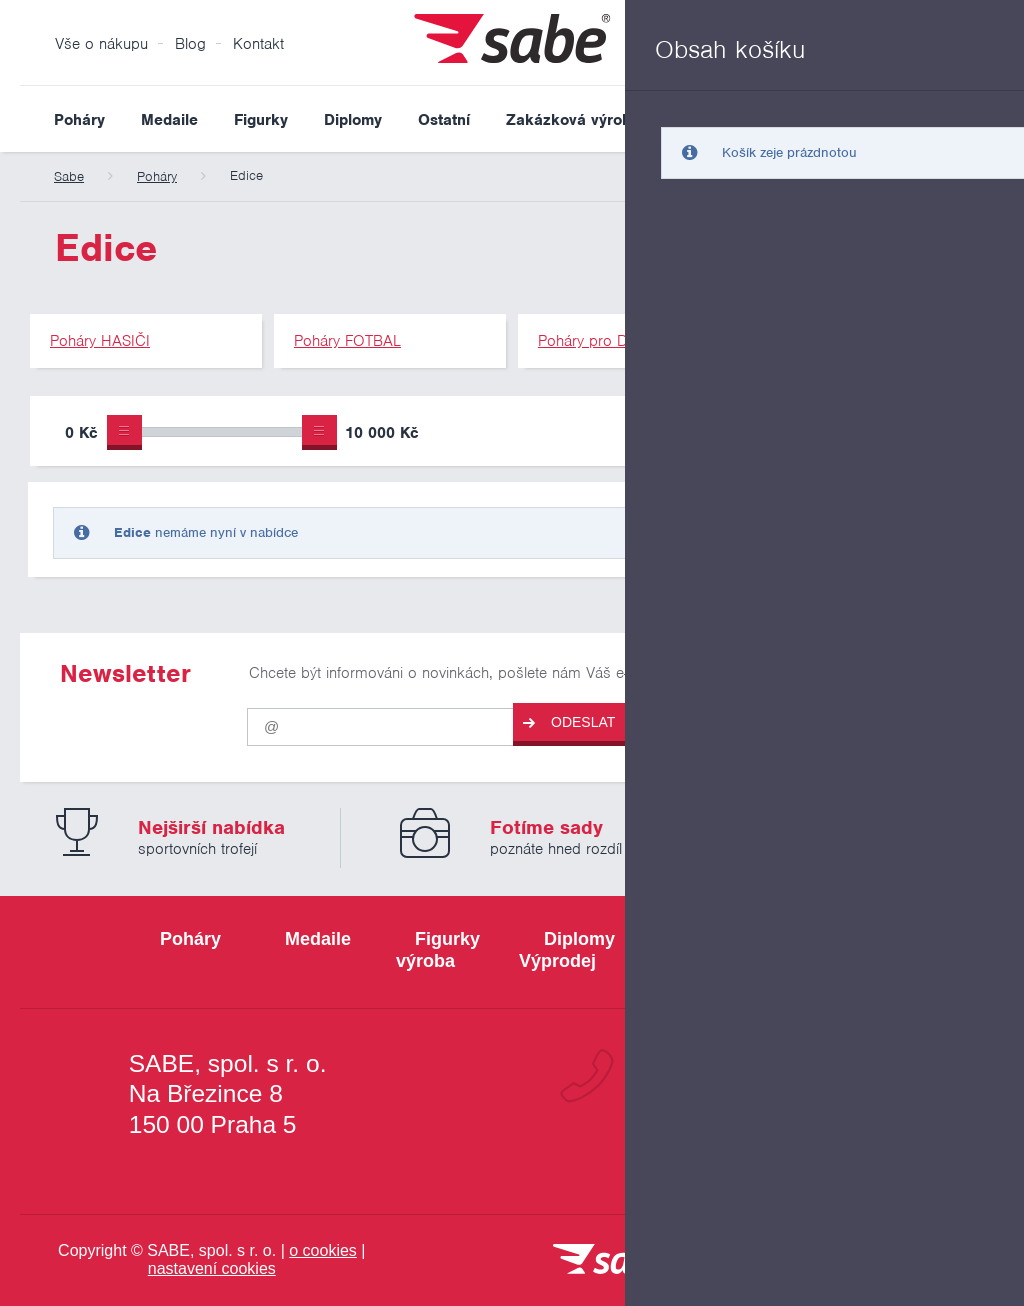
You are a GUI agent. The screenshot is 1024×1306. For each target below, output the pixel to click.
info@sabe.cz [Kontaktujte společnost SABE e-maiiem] (796, 1146)
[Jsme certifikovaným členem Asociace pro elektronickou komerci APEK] (912, 1261)
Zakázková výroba (573, 120)
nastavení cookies (212, 1268)
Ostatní (444, 120)
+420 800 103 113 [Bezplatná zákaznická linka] (763, 1076)
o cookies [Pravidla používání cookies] (323, 1250)
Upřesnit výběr (901, 431)
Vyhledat (988, 119)
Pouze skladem (718, 435)
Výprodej (707, 120)
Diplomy (353, 120)
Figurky (261, 120)
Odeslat (569, 722)
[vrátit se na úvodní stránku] (612, 1260)
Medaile (169, 120)
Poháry (79, 120)
